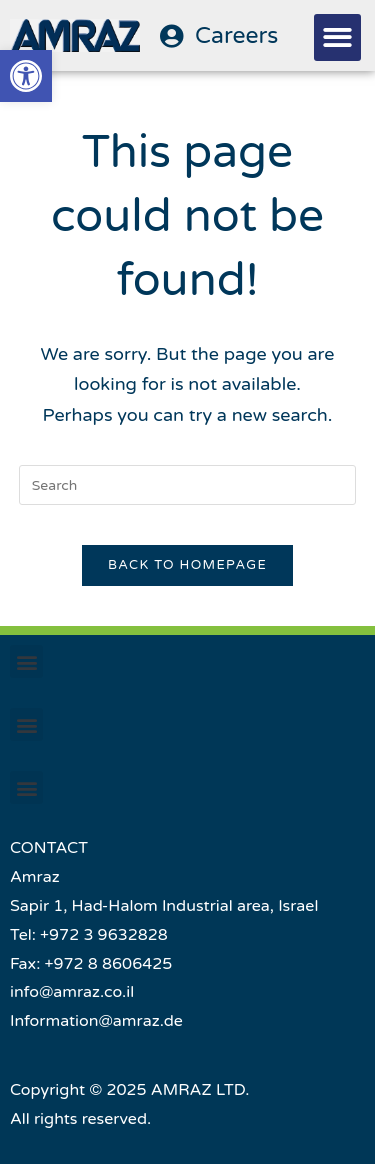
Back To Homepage (187, 565)
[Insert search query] (188, 485)
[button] (337, 37)
